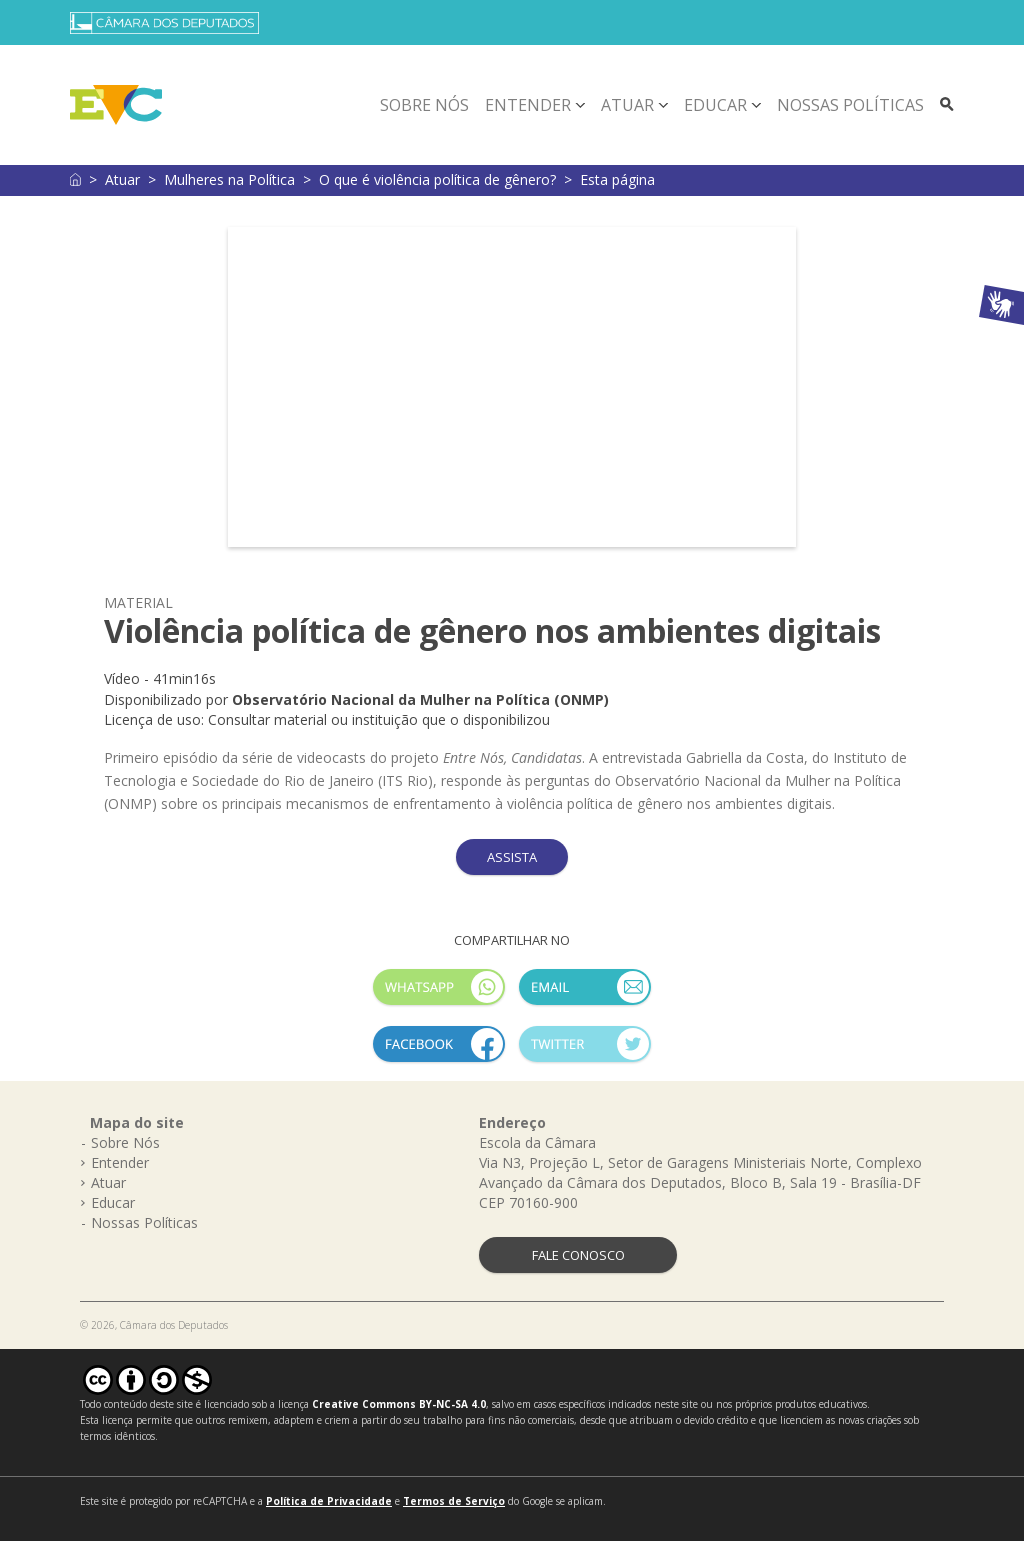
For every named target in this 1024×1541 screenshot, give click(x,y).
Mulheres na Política (229, 179)
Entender (528, 105)
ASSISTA (512, 857)
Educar (715, 105)
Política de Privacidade (329, 1501)
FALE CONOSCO (578, 1255)
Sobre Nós (424, 105)
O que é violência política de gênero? (437, 179)
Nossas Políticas (850, 105)
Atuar (627, 105)
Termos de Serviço (454, 1501)
